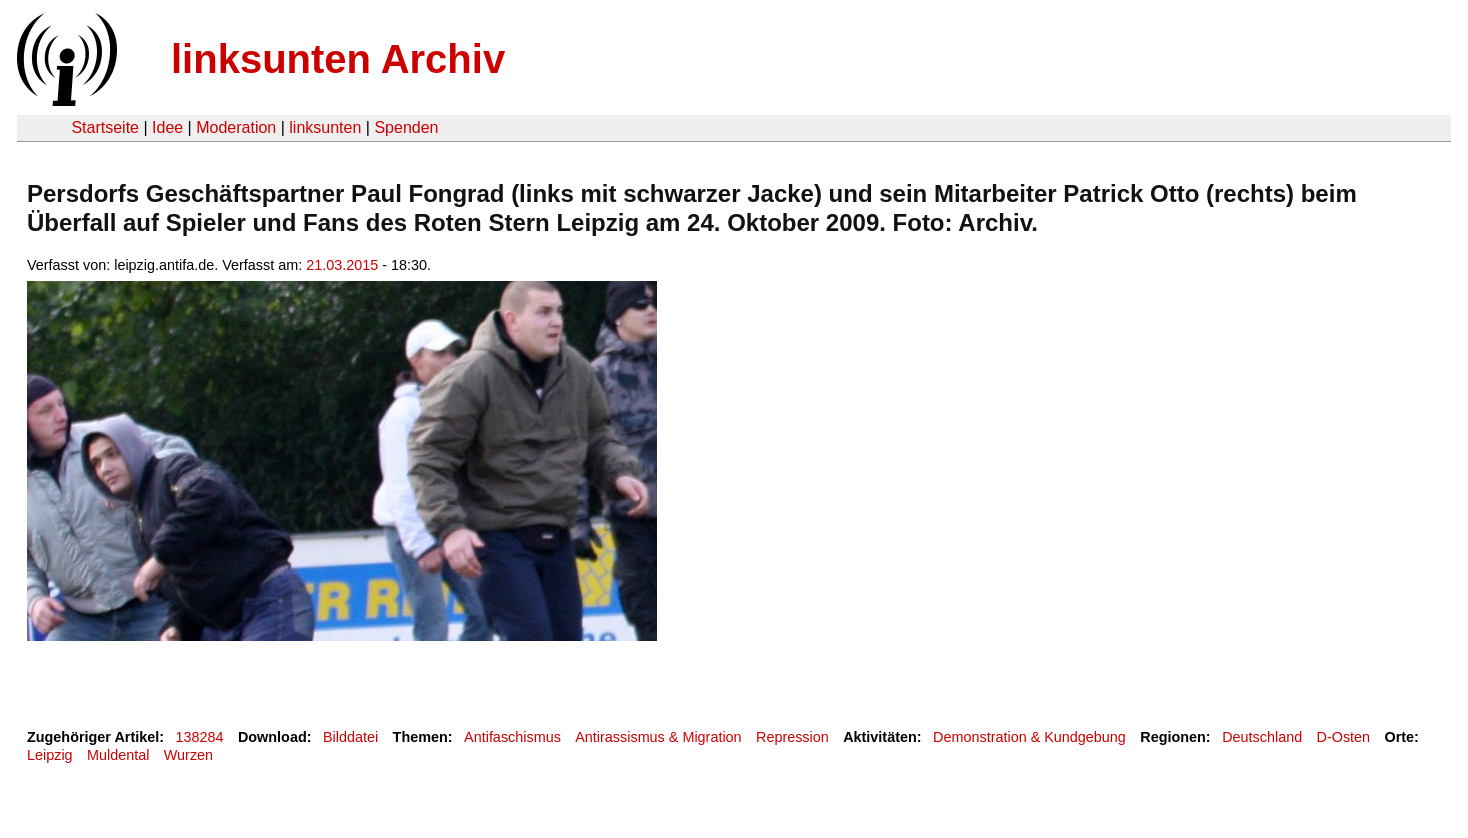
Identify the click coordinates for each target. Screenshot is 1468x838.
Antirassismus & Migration (658, 737)
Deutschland (1262, 737)
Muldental (118, 755)
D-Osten (1344, 737)
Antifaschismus (512, 737)
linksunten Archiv (338, 59)
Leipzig (50, 755)
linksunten (325, 127)
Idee (167, 127)
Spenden (406, 127)
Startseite (105, 127)
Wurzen (188, 755)
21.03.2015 (342, 265)
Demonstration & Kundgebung (1029, 737)
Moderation (236, 127)
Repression (792, 737)
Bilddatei (350, 737)
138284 (200, 737)
